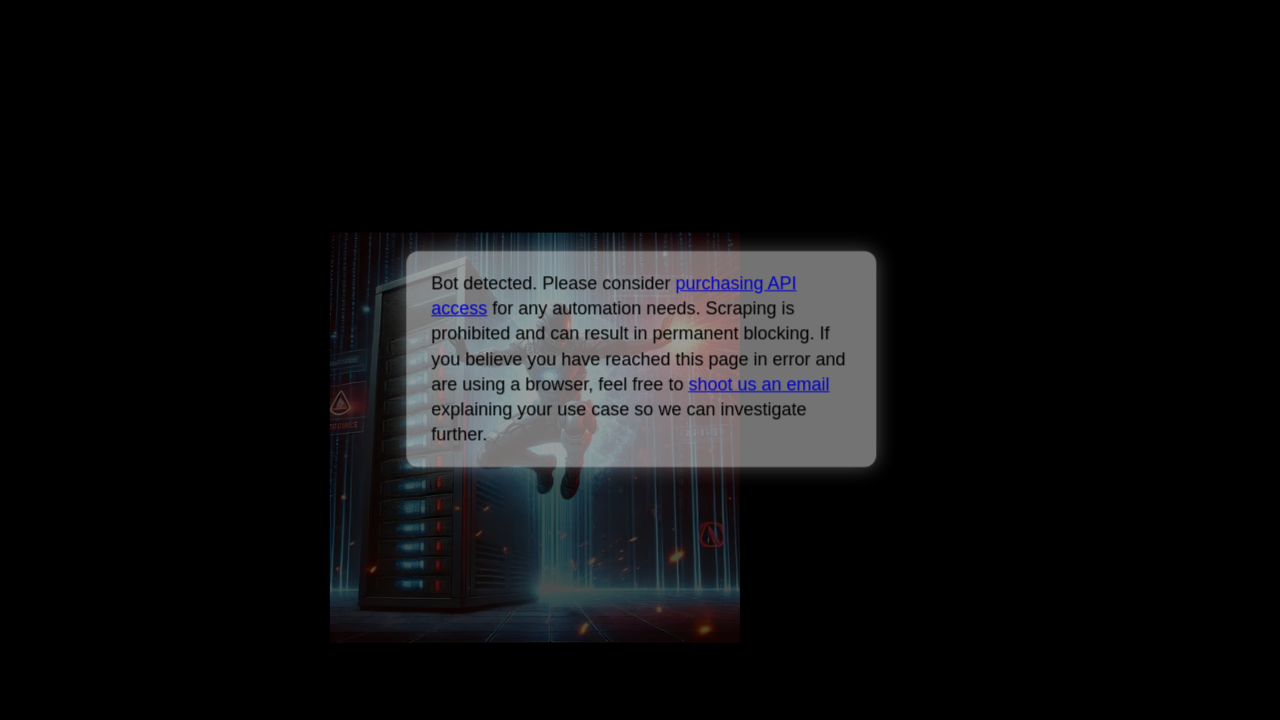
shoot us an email (758, 384)
